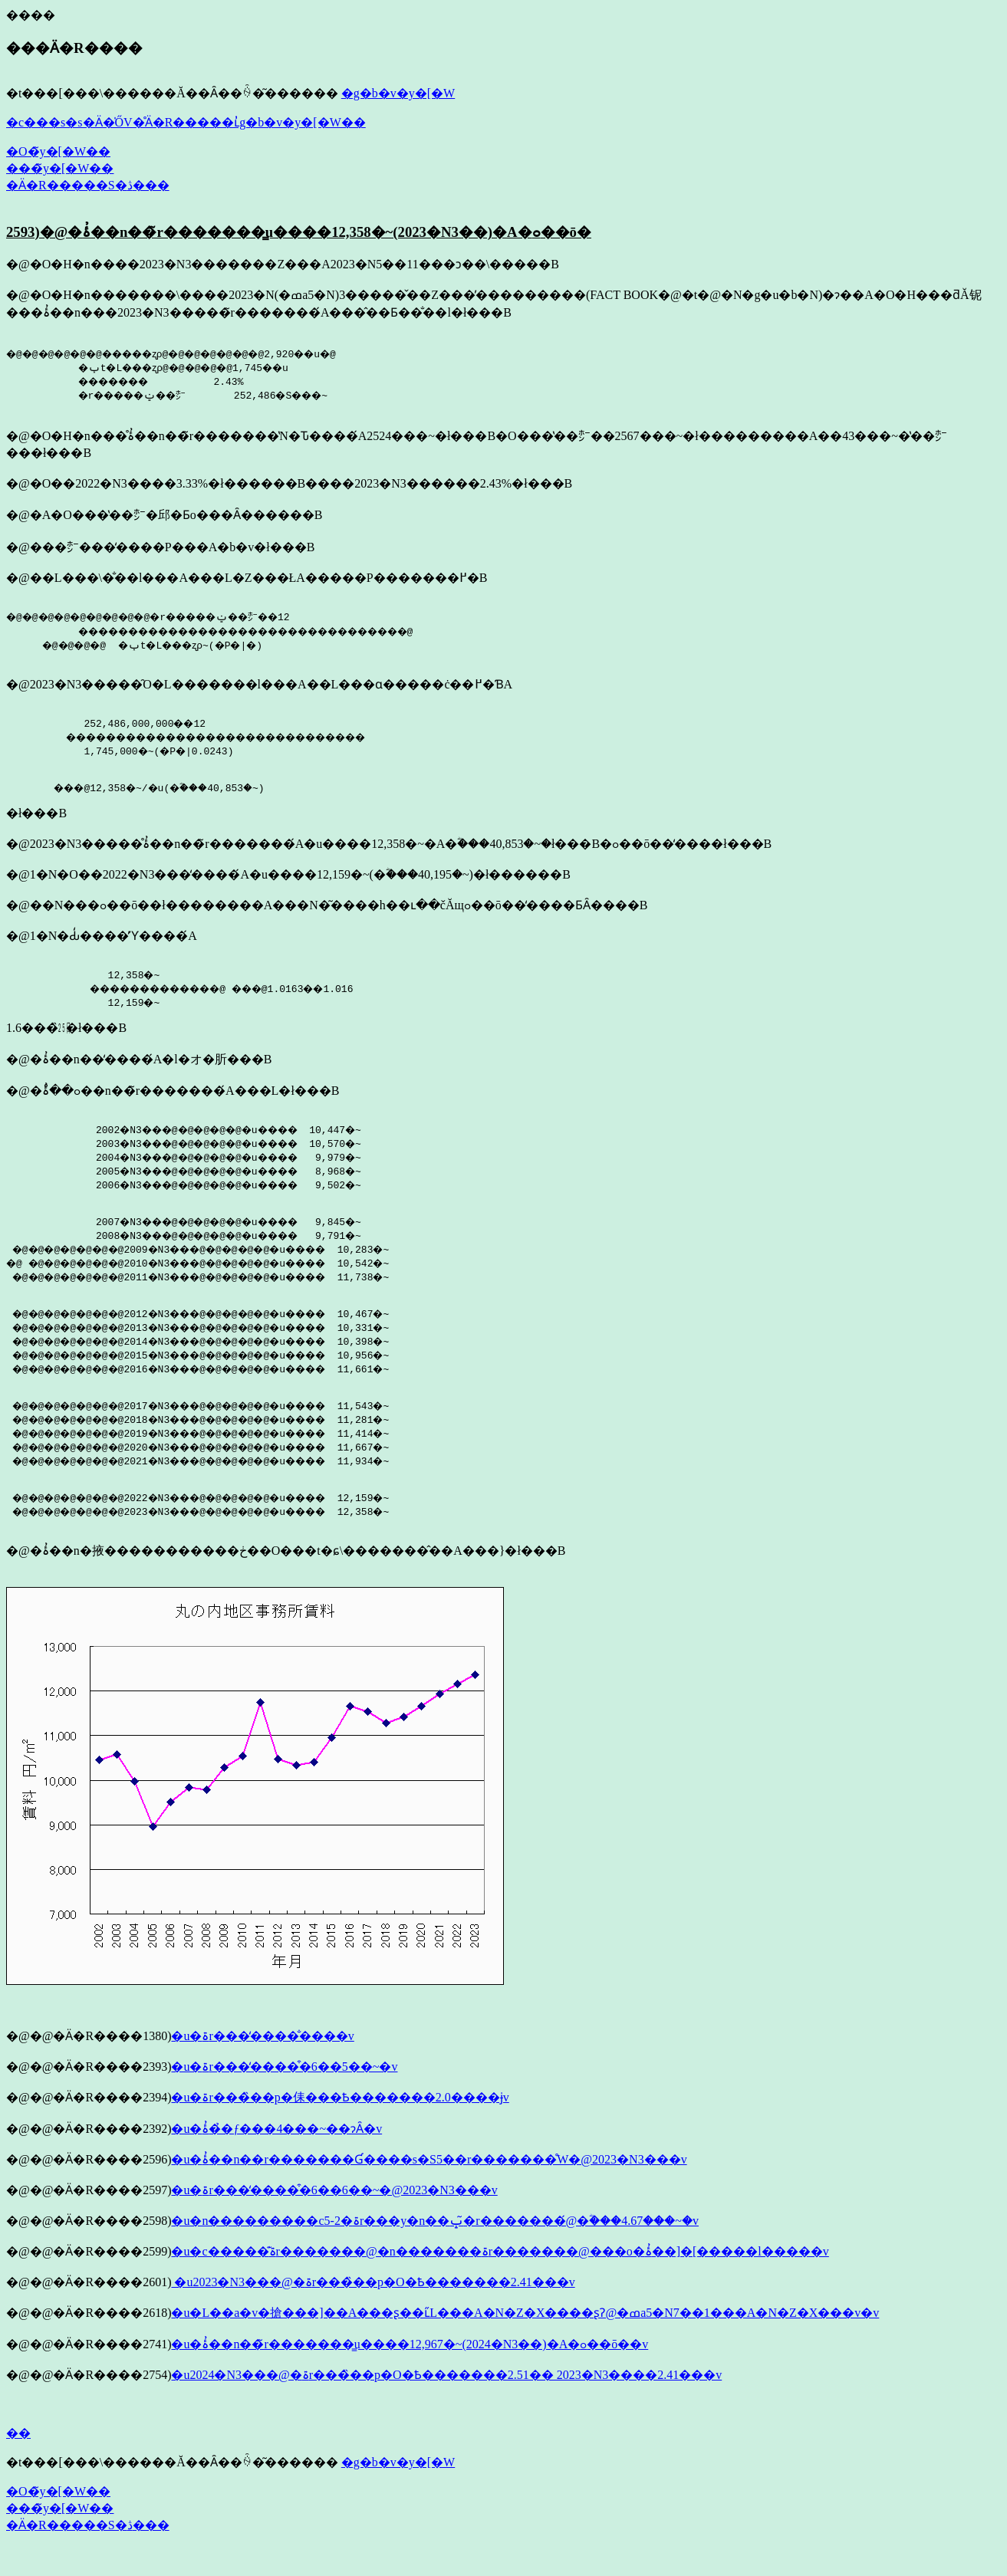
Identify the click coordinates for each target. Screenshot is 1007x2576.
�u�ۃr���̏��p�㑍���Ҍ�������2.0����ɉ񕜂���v (339, 2120)
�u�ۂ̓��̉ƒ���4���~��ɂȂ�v (276, 2151)
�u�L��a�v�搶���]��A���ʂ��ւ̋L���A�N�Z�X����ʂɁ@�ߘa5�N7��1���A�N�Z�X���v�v (525, 2335)
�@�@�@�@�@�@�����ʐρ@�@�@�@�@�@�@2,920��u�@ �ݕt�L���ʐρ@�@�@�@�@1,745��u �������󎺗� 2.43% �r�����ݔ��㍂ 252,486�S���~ (191, 374)
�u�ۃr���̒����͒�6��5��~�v (284, 2089)
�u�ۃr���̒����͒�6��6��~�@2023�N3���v (334, 2213)
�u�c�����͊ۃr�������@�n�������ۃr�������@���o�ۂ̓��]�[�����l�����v (499, 2274)
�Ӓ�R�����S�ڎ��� (87, 185)
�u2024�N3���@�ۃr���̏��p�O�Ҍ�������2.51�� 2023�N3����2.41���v (446, 2397)
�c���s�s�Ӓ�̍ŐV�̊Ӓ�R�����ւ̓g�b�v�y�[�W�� (186, 122)
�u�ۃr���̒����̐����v (262, 2058)
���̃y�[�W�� (60, 168)
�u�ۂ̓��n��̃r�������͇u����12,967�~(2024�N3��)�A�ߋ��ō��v (409, 2367)
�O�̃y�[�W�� (58, 151)
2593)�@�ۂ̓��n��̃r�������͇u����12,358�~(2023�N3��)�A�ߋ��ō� (298, 232)
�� (18, 2456)
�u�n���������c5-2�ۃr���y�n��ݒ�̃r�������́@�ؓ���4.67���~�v (434, 2243)
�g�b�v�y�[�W (398, 93)
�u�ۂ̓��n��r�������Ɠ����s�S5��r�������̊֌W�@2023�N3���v (428, 2182)
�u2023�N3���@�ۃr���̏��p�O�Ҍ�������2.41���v (372, 2305)
